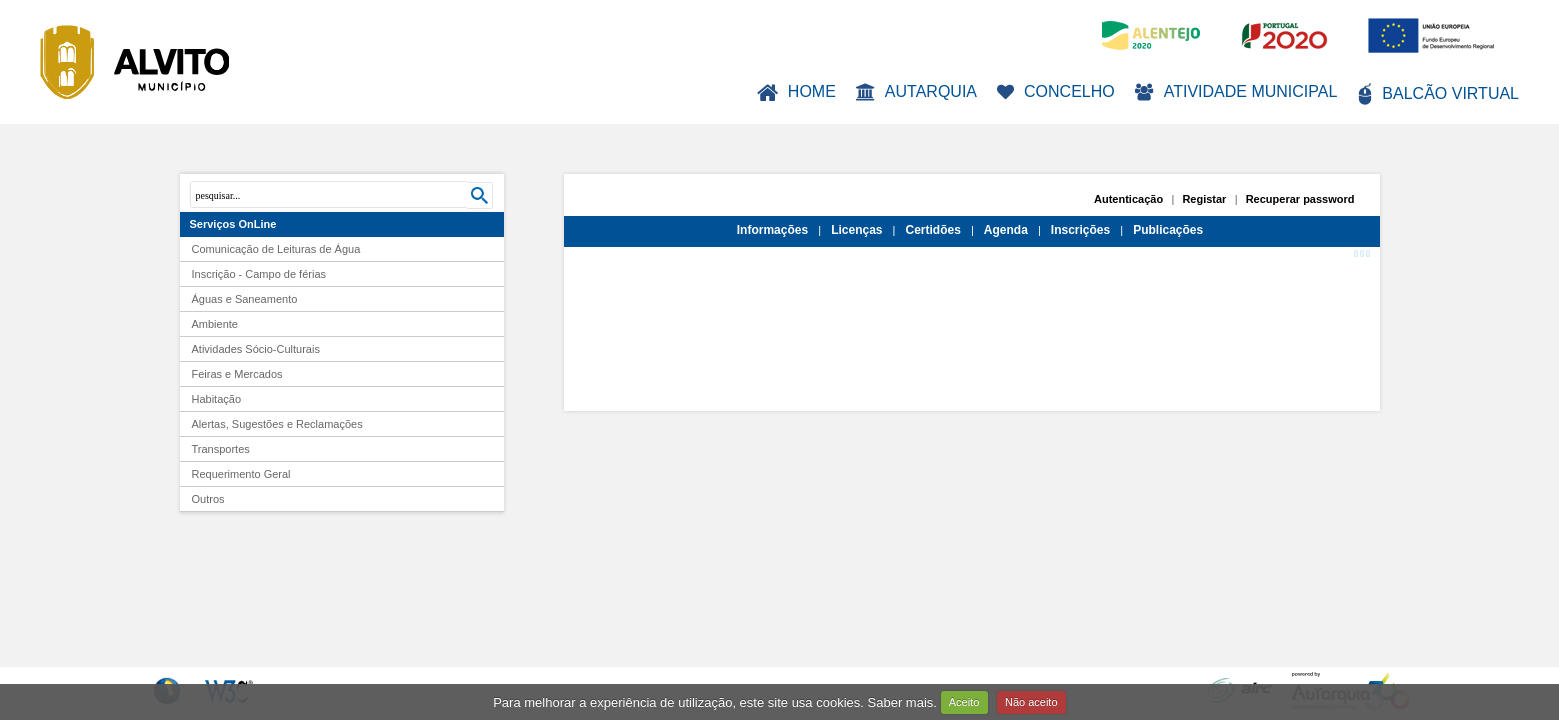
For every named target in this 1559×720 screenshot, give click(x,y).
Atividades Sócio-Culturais (256, 349)
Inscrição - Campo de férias (259, 274)
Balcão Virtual (1438, 94)
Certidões (932, 230)
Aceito (964, 702)
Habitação (217, 399)
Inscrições (1080, 230)
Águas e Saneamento (245, 299)
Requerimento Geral (241, 474)
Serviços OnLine (233, 224)
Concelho (1056, 91)
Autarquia (916, 92)
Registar (1204, 199)
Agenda (1006, 230)
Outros (208, 499)
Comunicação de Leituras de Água (276, 249)
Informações (772, 230)
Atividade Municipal (1236, 92)
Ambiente (215, 324)
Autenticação (1128, 199)
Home (796, 92)
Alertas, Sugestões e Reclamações (277, 424)
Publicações (1168, 230)
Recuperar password (1300, 199)
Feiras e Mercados (237, 374)
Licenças (856, 230)
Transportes (221, 449)
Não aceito (1031, 702)
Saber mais (901, 701)
